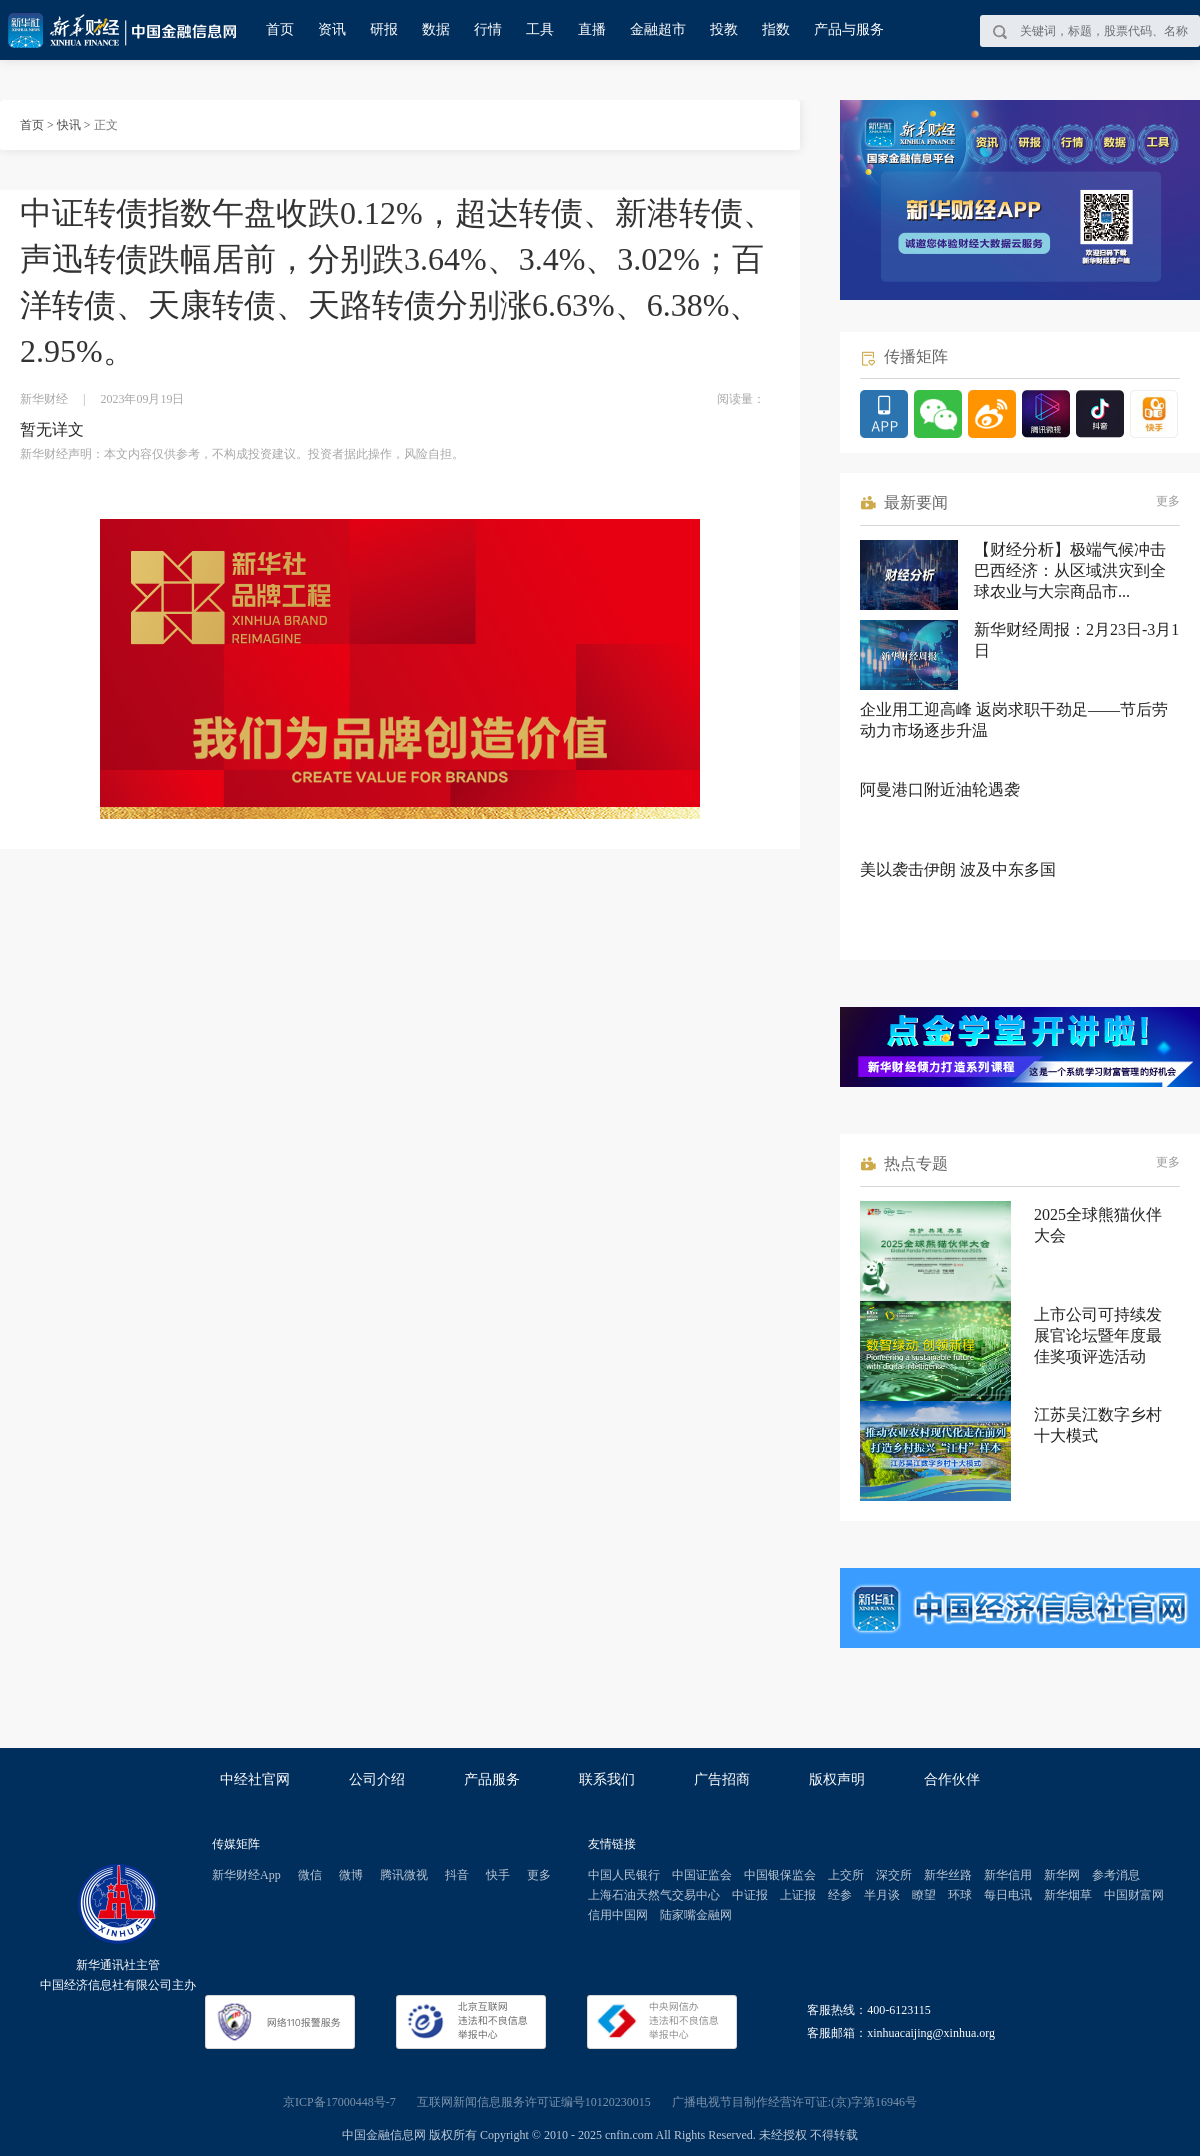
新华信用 (1008, 1875)
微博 (351, 1875)
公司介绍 (377, 1779)
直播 (592, 29)
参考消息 (1116, 1875)
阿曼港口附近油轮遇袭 (940, 789)
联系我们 (607, 1779)
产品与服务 (849, 29)
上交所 (846, 1875)
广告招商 (722, 1779)
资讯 (332, 29)
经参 (840, 1895)
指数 (776, 29)
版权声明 (837, 1779)
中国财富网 (1134, 1895)
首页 (280, 29)
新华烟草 (1068, 1895)
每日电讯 (1008, 1895)
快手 (498, 1875)
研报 (384, 29)
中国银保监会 (780, 1875)
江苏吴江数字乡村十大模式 (1098, 1425)
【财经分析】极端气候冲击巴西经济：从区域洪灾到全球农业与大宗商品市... (1070, 570)
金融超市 (658, 29)
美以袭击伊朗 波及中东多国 (958, 869)
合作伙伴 (952, 1779)
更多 (1168, 501)
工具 (540, 29)
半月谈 (882, 1895)
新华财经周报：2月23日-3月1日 (1076, 640)
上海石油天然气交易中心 (654, 1895)
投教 (724, 29)
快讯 (69, 125)
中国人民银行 (624, 1875)
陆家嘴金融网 (696, 1915)
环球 (960, 1895)
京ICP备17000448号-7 (339, 2102)
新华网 (1062, 1875)
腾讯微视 (404, 1875)
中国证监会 (702, 1875)
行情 (488, 29)
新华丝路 (948, 1875)
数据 (436, 29)
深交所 (894, 1875)
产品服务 (492, 1779)
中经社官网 (255, 1779)
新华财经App (246, 1875)
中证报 (750, 1895)
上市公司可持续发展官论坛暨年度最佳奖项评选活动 (1098, 1335)
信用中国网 (618, 1915)
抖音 (457, 1875)
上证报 (798, 1895)
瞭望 (924, 1895)
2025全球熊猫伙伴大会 (1098, 1225)
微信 (310, 1875)
